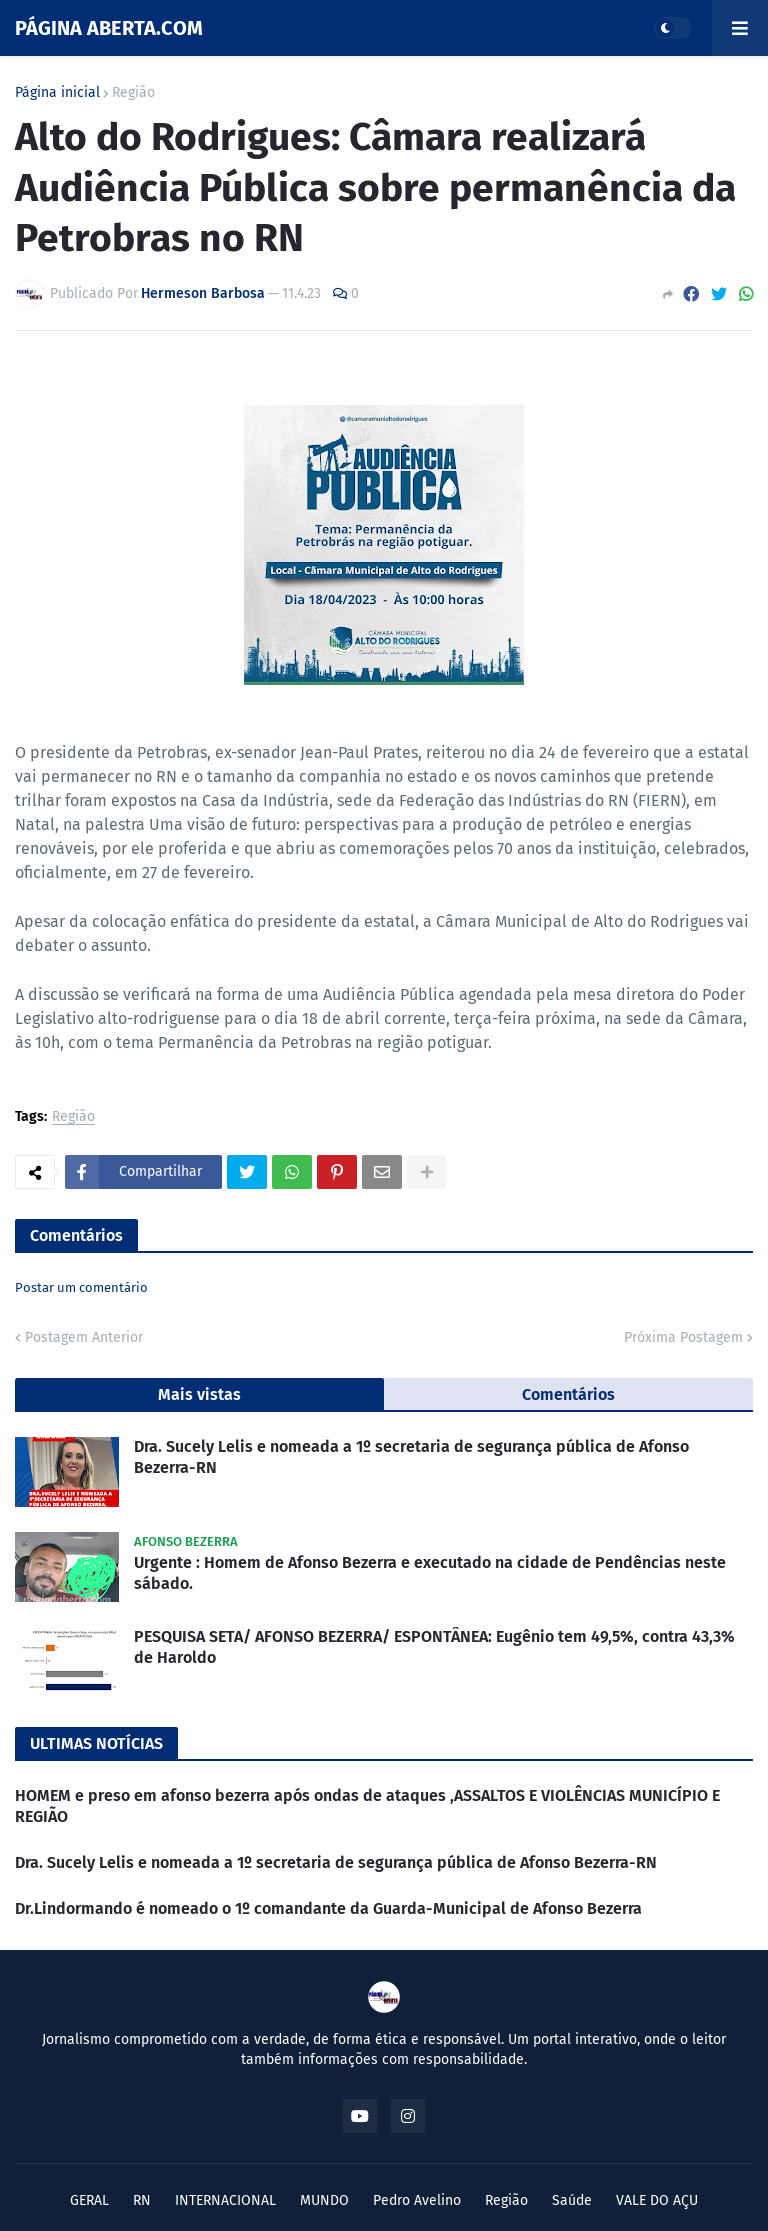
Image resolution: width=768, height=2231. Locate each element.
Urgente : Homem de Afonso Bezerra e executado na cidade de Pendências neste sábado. (430, 1573)
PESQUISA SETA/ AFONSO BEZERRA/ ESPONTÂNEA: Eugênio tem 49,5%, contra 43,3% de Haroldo (434, 1647)
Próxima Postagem (683, 1337)
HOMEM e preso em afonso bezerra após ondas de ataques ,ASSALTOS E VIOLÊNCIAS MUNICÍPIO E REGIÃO (367, 1806)
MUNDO (324, 2200)
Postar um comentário (81, 1287)
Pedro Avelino (417, 2200)
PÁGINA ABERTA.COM (109, 28)
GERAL (89, 2200)
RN (142, 2200)
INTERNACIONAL (225, 2200)
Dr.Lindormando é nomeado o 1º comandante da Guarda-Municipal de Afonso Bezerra (328, 1908)
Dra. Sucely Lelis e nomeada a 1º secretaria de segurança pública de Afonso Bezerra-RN (411, 1457)
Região (133, 93)
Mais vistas (199, 1394)
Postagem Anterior (84, 1337)
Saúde (572, 2200)
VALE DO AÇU (657, 2200)
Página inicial (57, 93)
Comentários (568, 1394)
